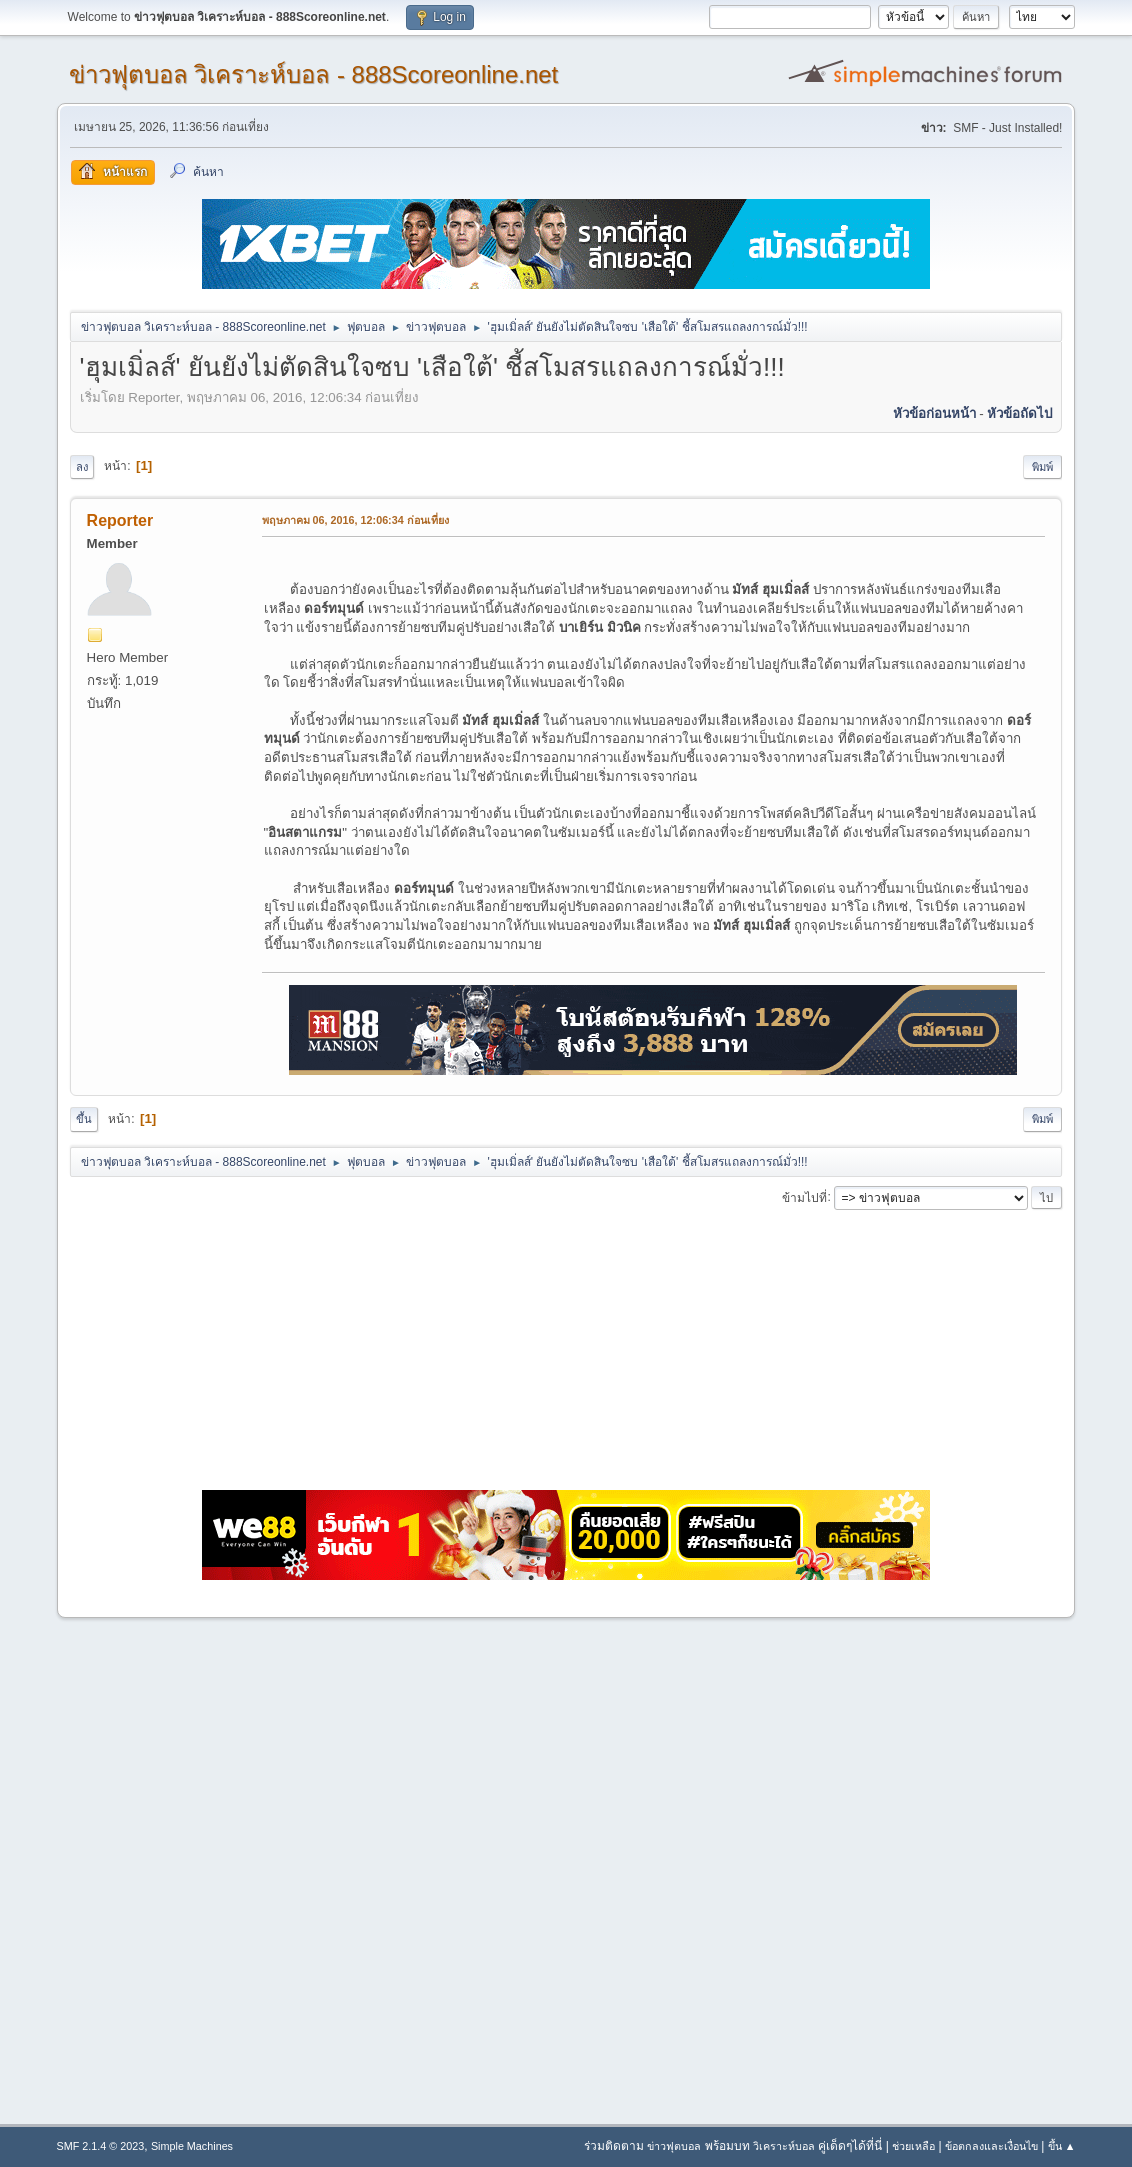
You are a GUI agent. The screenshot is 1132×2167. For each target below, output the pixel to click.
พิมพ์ (1042, 467)
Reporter (120, 520)
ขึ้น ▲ (1062, 2146)
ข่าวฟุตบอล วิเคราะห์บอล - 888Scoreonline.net (314, 74)
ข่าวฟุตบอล (674, 2146)
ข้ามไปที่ (804, 1197)
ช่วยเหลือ (913, 2146)
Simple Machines (192, 2146)
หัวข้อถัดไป (1019, 413)
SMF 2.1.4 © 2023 (101, 2146)
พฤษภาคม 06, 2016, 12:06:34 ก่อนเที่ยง (355, 520)
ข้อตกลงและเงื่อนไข (991, 2146)
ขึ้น (84, 1119)
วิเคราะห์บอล (784, 2146)
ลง (82, 467)
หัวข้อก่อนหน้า (934, 413)
